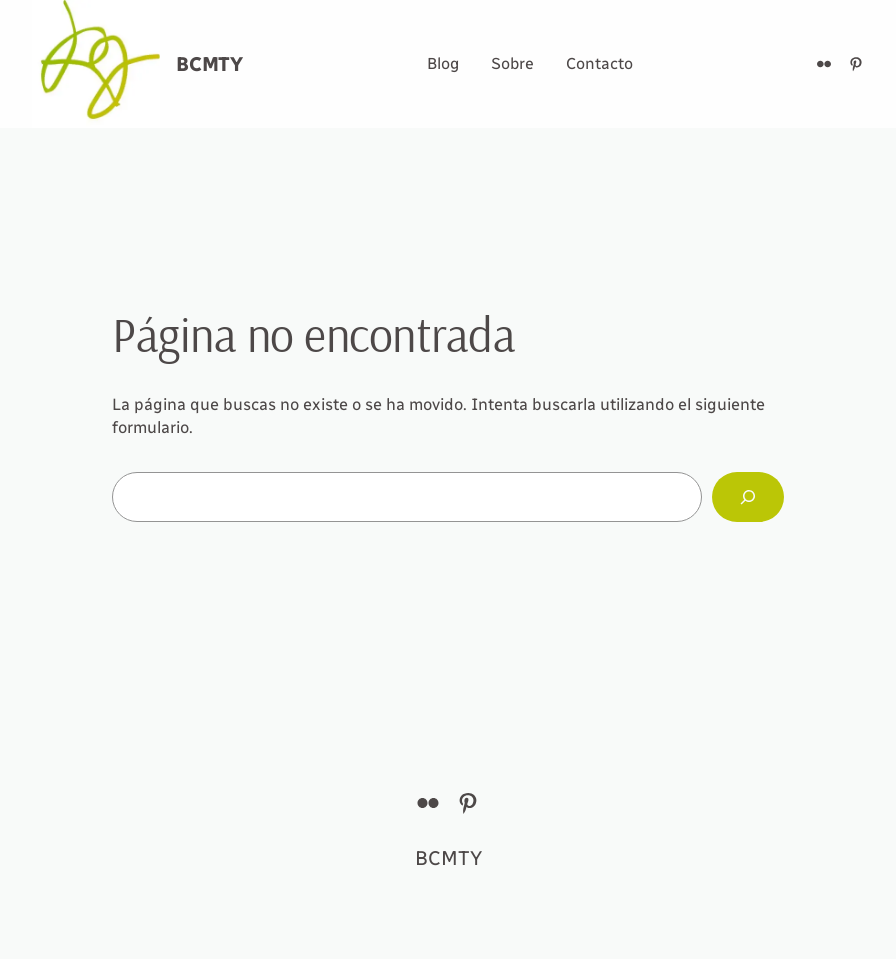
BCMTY (209, 64)
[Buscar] (748, 497)
